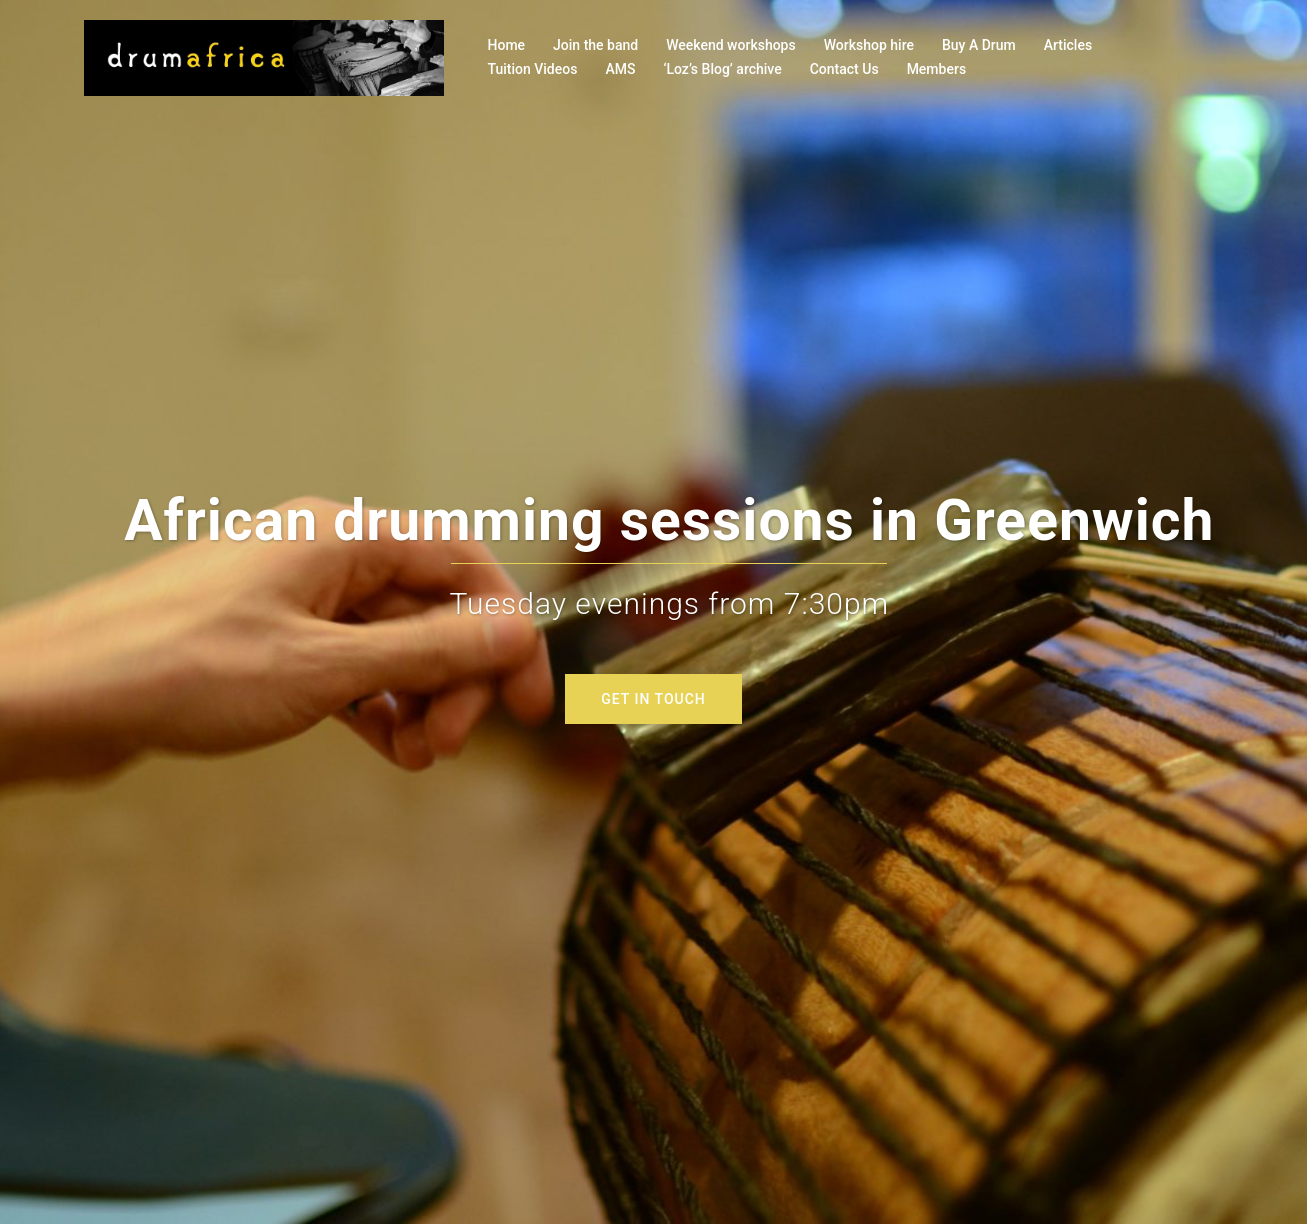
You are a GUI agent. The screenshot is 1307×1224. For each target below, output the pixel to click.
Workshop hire (869, 45)
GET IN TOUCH (653, 699)
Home (507, 45)
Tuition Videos (533, 69)
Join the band (595, 45)
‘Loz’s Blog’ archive (722, 69)
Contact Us (844, 69)
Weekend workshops (731, 45)
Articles (1068, 45)
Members (936, 69)
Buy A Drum (979, 45)
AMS (620, 69)
